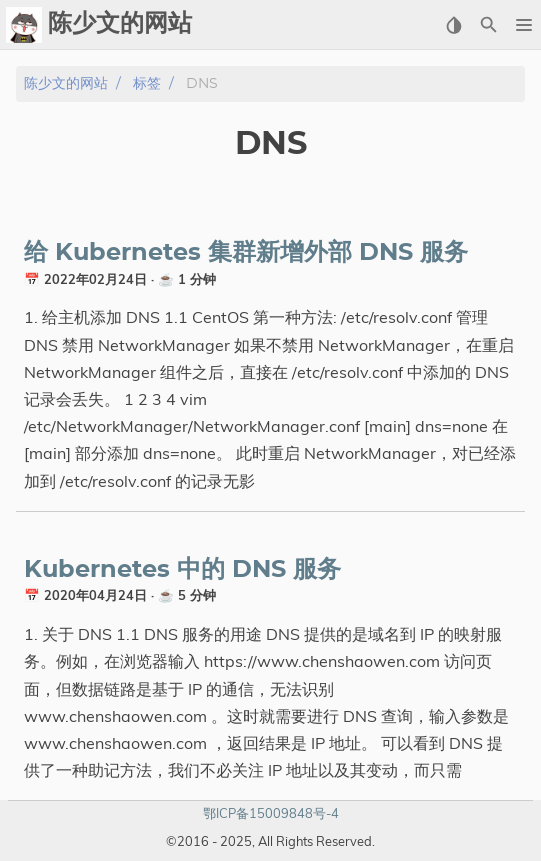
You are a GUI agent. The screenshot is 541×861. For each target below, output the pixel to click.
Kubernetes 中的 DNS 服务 (182, 570)
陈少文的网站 (66, 83)
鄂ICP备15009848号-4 (271, 813)
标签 (147, 83)
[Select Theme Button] (453, 25)
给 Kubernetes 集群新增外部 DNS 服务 (246, 253)
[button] (523, 25)
